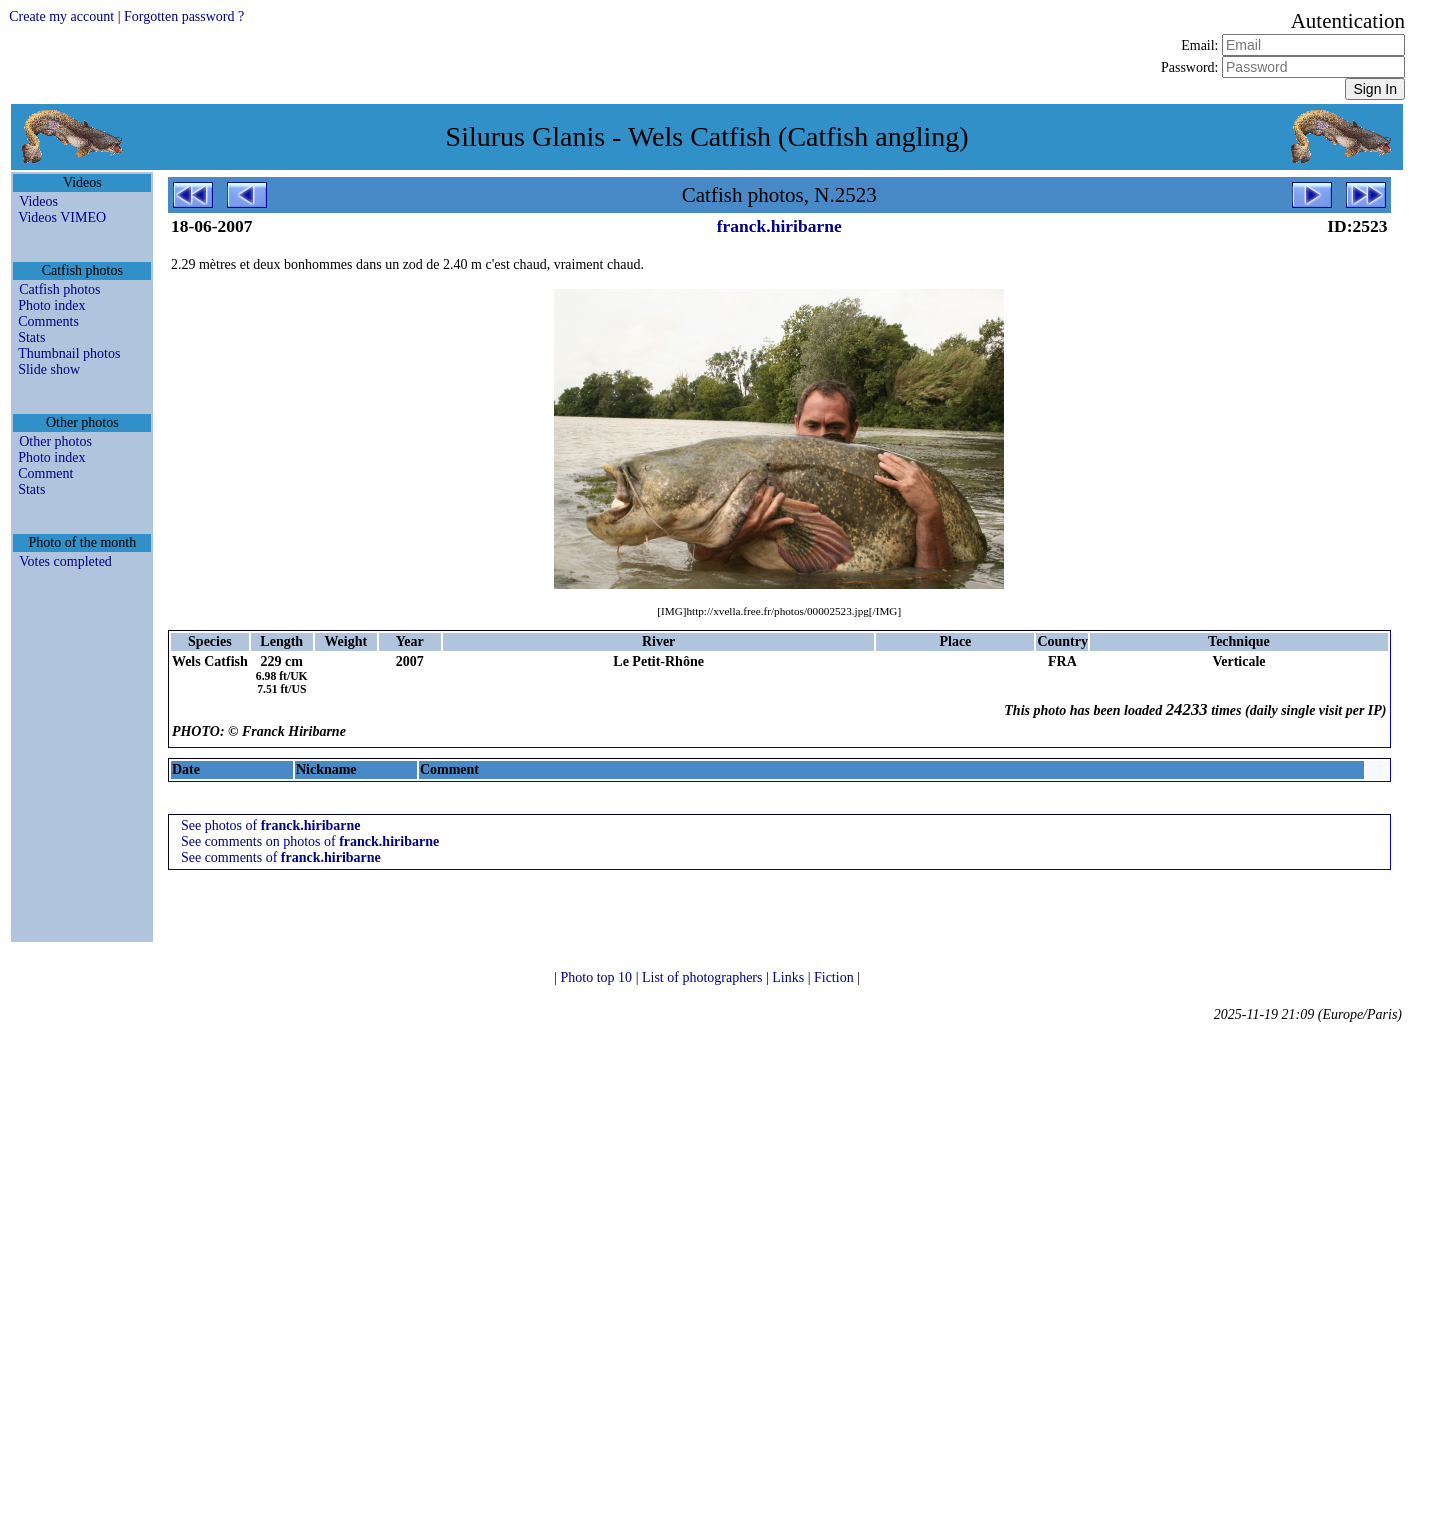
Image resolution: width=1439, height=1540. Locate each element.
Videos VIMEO (62, 217)
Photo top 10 (598, 977)
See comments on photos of (310, 841)
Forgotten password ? (184, 16)
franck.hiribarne (779, 226)
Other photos (55, 441)
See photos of (271, 825)
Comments (48, 321)
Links (789, 977)
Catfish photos (59, 289)
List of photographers (704, 977)
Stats (31, 337)
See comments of (281, 857)
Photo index (51, 305)
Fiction (835, 977)
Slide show (49, 369)
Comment (45, 473)
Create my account (61, 16)
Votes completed (65, 561)
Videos (38, 201)
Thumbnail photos (69, 353)
